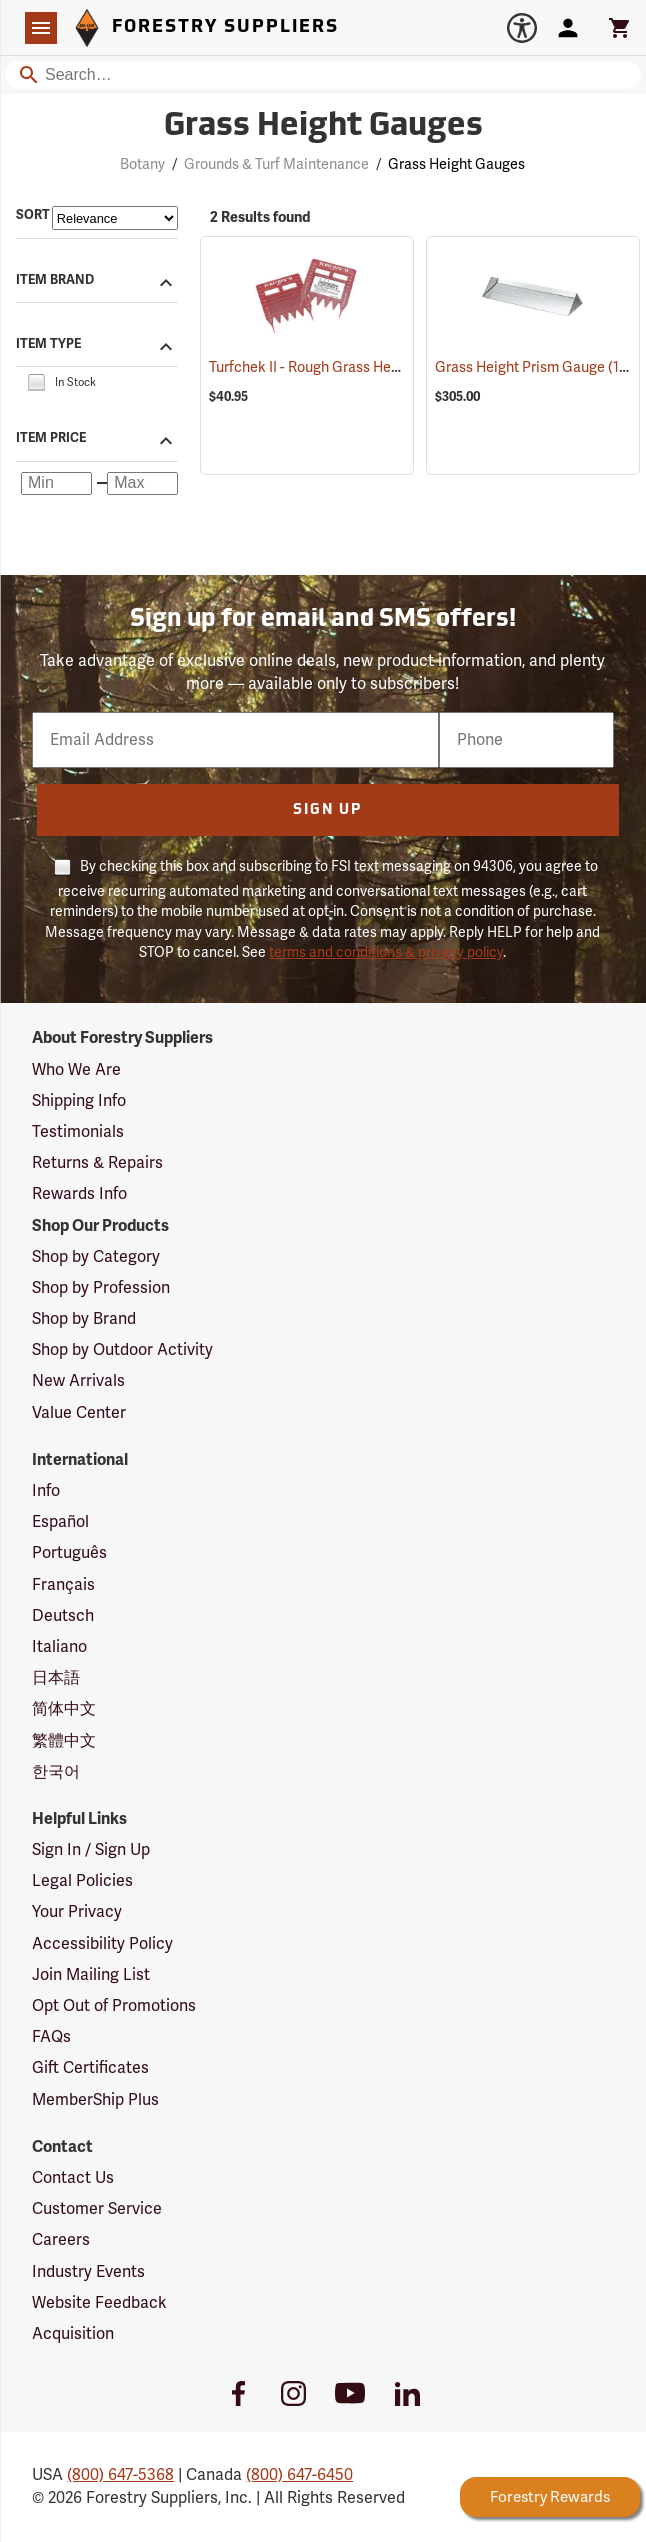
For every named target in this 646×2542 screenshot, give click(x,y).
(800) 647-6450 (299, 2475)
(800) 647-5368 (120, 2475)
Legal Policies (82, 1881)
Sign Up (327, 810)
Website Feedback (99, 2303)
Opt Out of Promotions (114, 2006)
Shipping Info (79, 1101)
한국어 (56, 1772)
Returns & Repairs (97, 1163)
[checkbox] (36, 382)
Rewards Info (79, 1194)
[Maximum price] (142, 484)
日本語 (56, 1678)
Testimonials (78, 1132)
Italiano (59, 1647)
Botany (142, 164)
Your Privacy (77, 1912)
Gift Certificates (90, 2068)
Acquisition (73, 2334)
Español (60, 1522)
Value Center (79, 1413)
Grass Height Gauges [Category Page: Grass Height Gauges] (323, 127)
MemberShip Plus (95, 2100)
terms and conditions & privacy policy (386, 952)
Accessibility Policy (102, 1944)
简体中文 (64, 1709)
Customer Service (97, 2209)
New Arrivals (78, 1381)
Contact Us (73, 2178)
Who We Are (76, 1070)
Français (63, 1585)
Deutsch (63, 1616)
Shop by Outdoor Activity (122, 1350)
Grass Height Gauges (456, 164)
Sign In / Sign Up (91, 1850)
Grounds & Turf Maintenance (276, 164)
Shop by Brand (84, 1319)
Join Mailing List (91, 1975)
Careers (61, 2240)
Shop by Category (96, 1257)
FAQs (51, 2037)
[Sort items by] (115, 218)
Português (69, 1553)
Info (46, 1491)
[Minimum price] (56, 484)
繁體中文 (64, 1741)
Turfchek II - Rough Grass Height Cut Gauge (374, 367)
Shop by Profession (101, 1288)
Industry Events (88, 2272)
